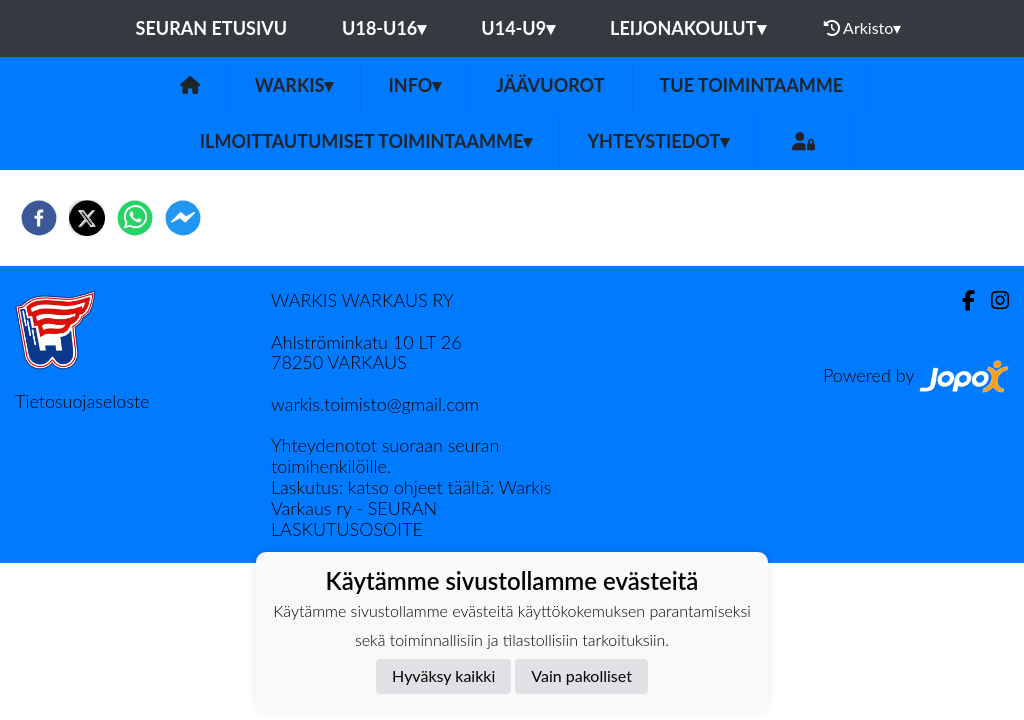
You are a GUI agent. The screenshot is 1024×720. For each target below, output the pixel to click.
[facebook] (39, 218)
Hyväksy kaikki (443, 675)
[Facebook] (960, 300)
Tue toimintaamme (752, 85)
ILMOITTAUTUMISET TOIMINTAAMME (366, 141)
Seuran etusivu (212, 28)
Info (414, 85)
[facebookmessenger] (183, 218)
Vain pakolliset (581, 675)
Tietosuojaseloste (82, 401)
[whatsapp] (135, 218)
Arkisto (863, 28)
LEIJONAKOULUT (687, 28)
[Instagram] (992, 300)
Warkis (294, 85)
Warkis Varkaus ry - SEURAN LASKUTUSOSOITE (411, 508)
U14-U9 (518, 28)
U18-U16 (384, 28)
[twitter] (87, 218)
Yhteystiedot (658, 141)
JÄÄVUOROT (550, 85)
